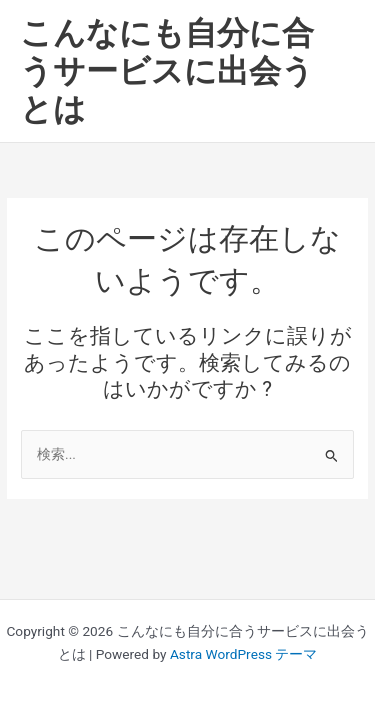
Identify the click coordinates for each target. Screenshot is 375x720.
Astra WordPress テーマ (243, 654)
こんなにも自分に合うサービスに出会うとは (167, 71)
